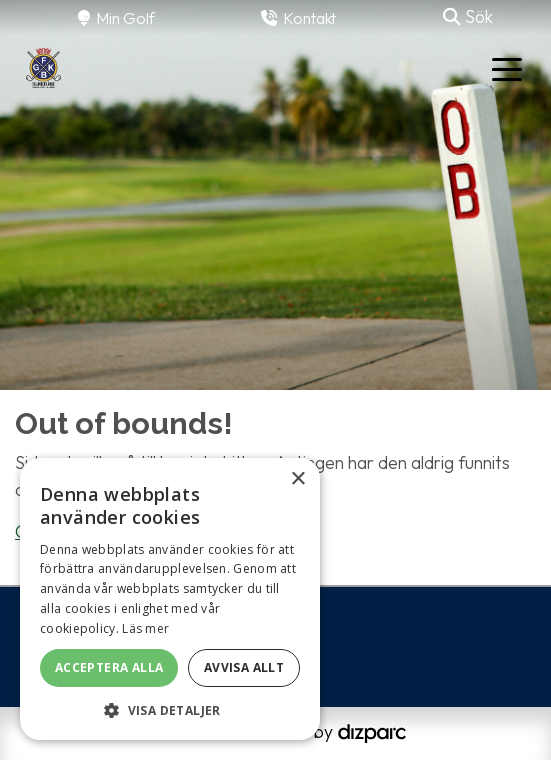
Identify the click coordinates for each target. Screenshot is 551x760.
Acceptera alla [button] (109, 667)
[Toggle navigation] (507, 68)
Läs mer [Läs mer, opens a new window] (145, 628)
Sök (468, 16)
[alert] (170, 599)
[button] (170, 710)
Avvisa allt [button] (244, 667)
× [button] (297, 479)
